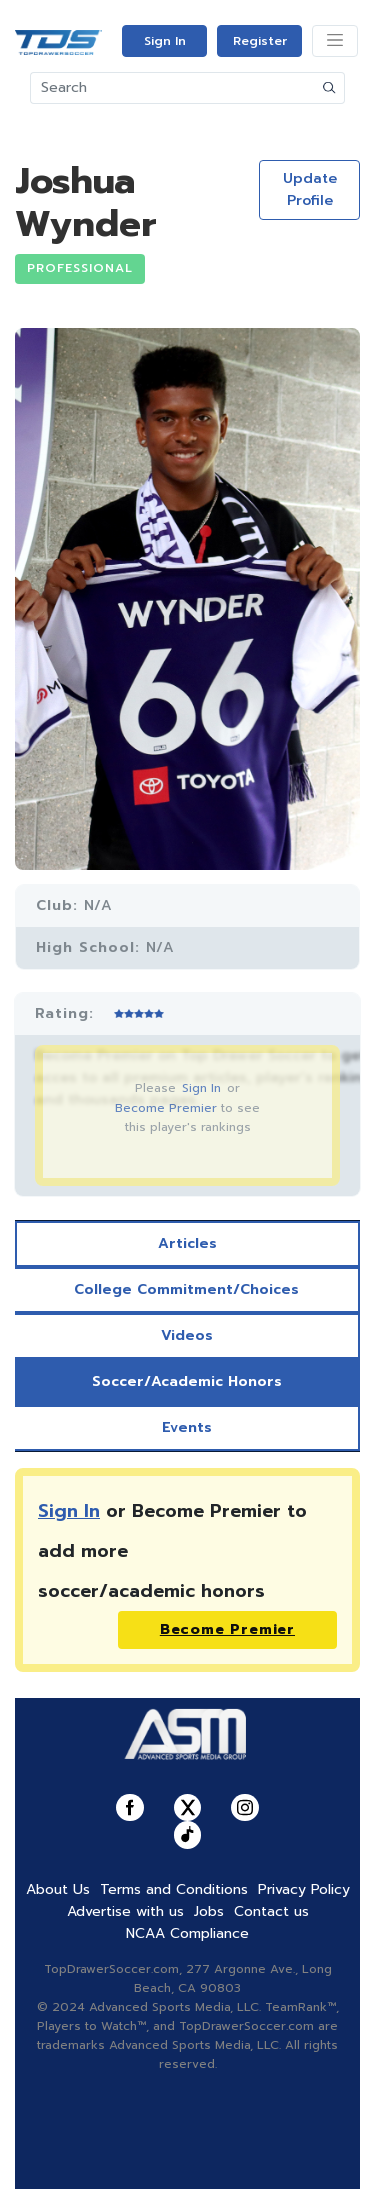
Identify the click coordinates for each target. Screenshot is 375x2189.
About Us (58, 1889)
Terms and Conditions (174, 1889)
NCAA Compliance (187, 1933)
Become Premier (166, 1108)
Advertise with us (125, 1911)
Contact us (271, 1911)
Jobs (209, 1911)
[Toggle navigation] (335, 41)
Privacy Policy (304, 1889)
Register (260, 41)
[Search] (173, 88)
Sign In (165, 41)
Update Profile (310, 189)
